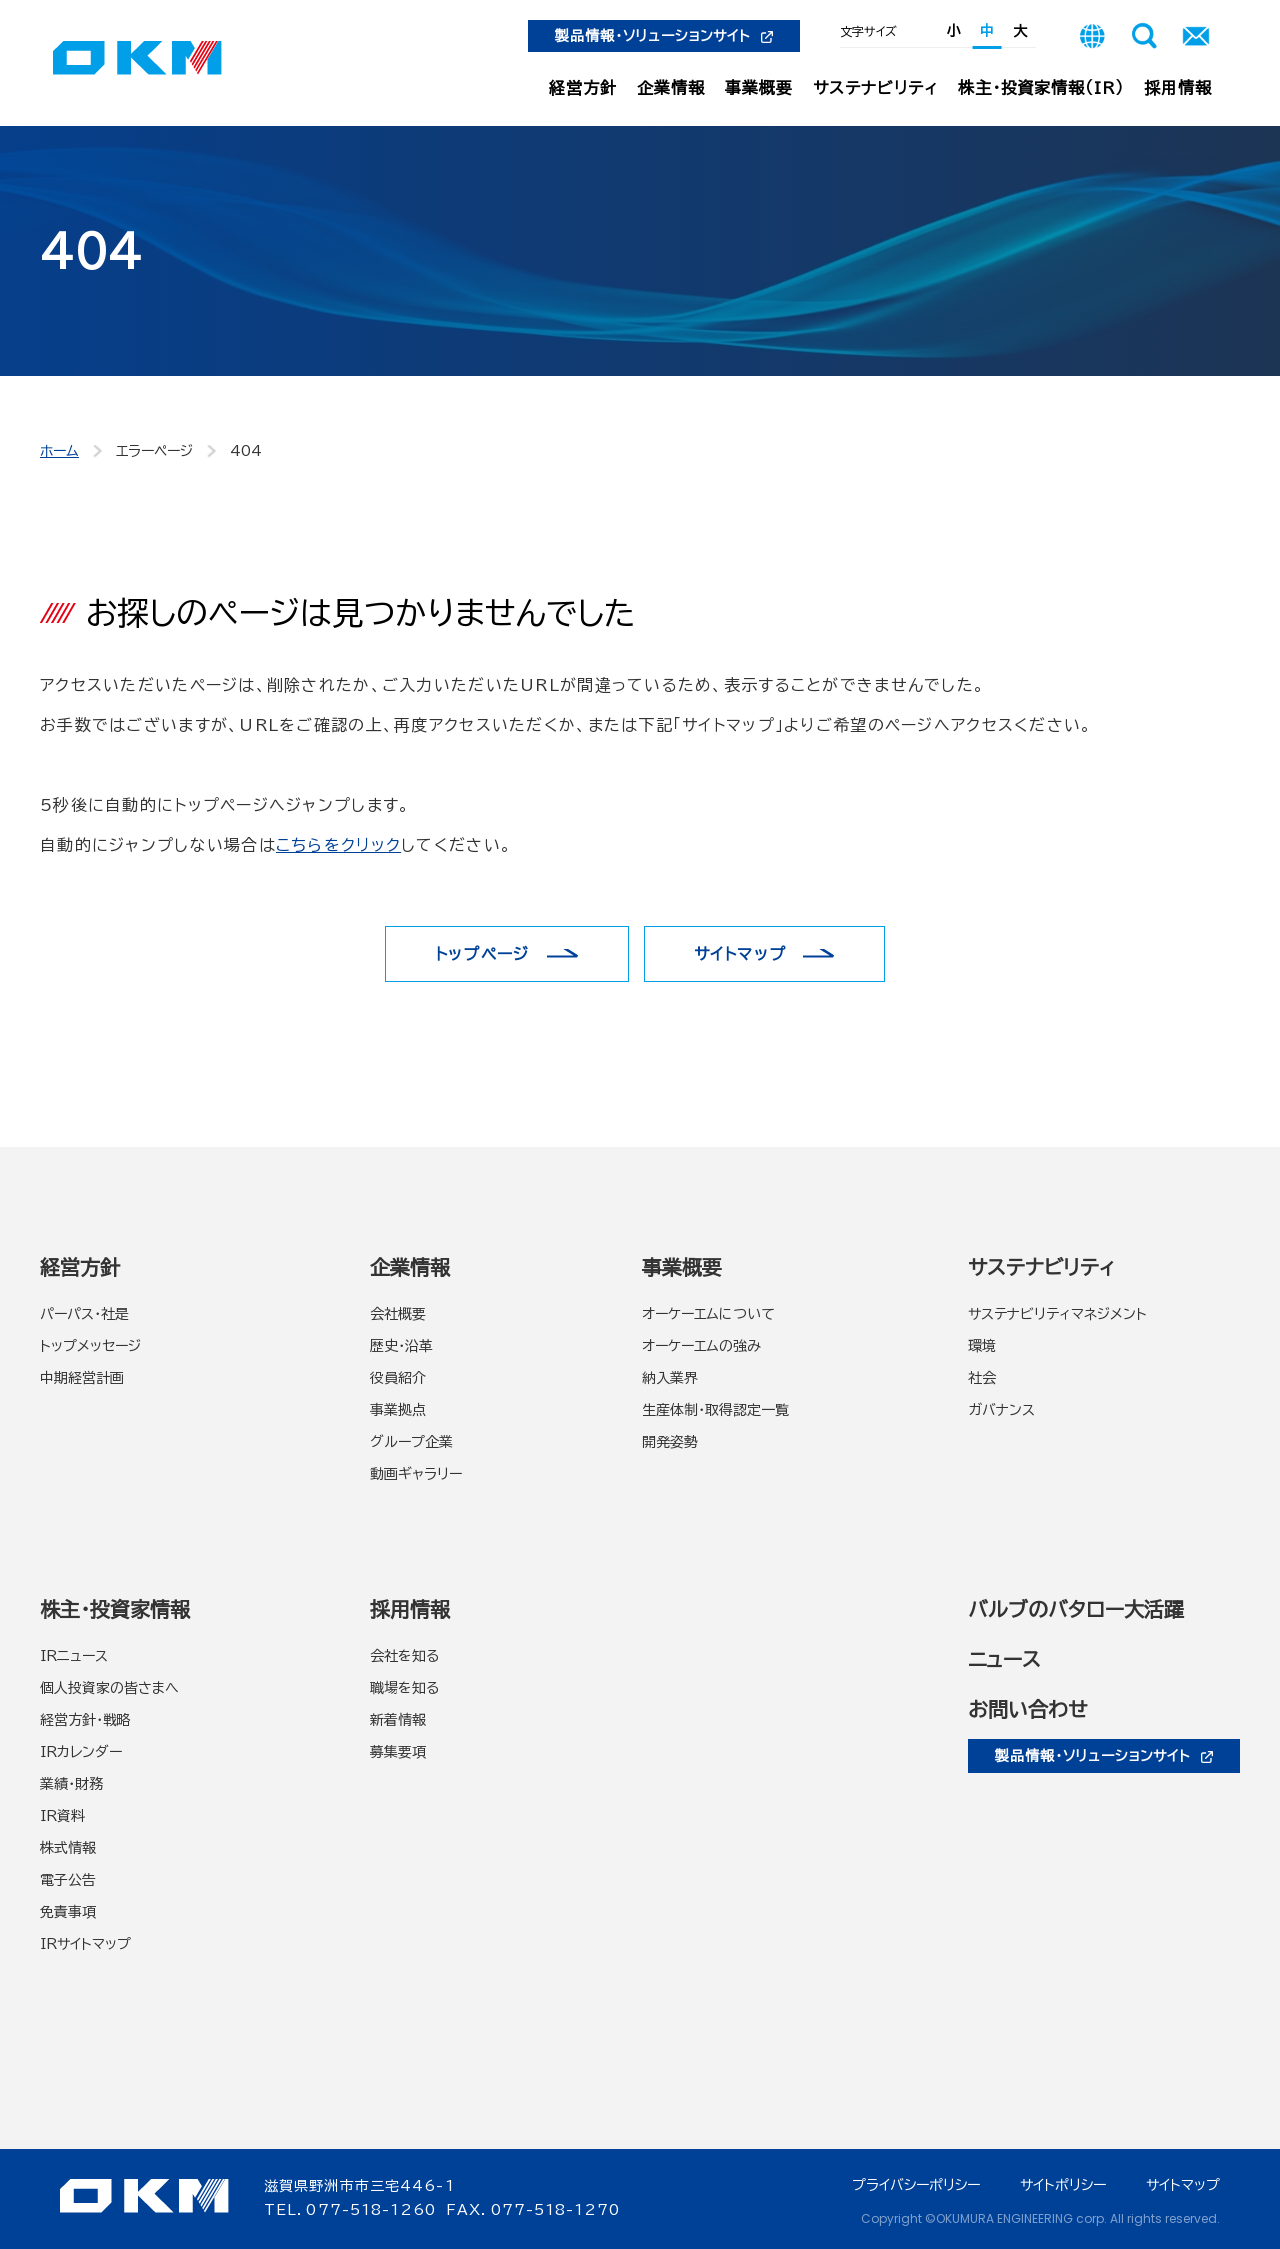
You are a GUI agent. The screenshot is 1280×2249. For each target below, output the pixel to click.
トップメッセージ (90, 1346)
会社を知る (404, 1656)
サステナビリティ (875, 88)
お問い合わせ (1027, 1709)
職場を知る (404, 1688)
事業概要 (759, 88)
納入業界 (670, 1378)
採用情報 (1178, 88)
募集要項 (398, 1752)
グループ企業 (411, 1442)
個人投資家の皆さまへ (109, 1688)
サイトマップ (740, 954)
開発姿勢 (670, 1442)
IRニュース (74, 1656)
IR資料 (62, 1816)
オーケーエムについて (708, 1314)
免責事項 (68, 1912)
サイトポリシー (1063, 2185)
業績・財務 (71, 1784)
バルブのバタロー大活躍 (1076, 1609)
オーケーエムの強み (701, 1346)
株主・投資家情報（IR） (1041, 88)
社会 (982, 1378)
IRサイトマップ (85, 1944)
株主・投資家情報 (115, 1609)
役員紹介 (398, 1378)
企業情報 (671, 88)
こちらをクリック (338, 845)
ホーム (59, 451)
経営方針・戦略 (85, 1720)
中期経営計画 (82, 1378)
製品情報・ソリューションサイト (664, 36)
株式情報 (68, 1848)
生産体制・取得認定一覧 (715, 1410)
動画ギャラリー (416, 1474)
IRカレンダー (81, 1752)
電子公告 (68, 1880)
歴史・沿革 (401, 1346)
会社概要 (398, 1314)
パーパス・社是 (84, 1314)
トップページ (482, 954)
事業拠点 (398, 1410)
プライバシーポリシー (916, 2185)
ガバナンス (1001, 1410)
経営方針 (583, 88)
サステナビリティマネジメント (1057, 1314)
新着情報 (398, 1720)
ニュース (1004, 1659)
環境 (982, 1346)
